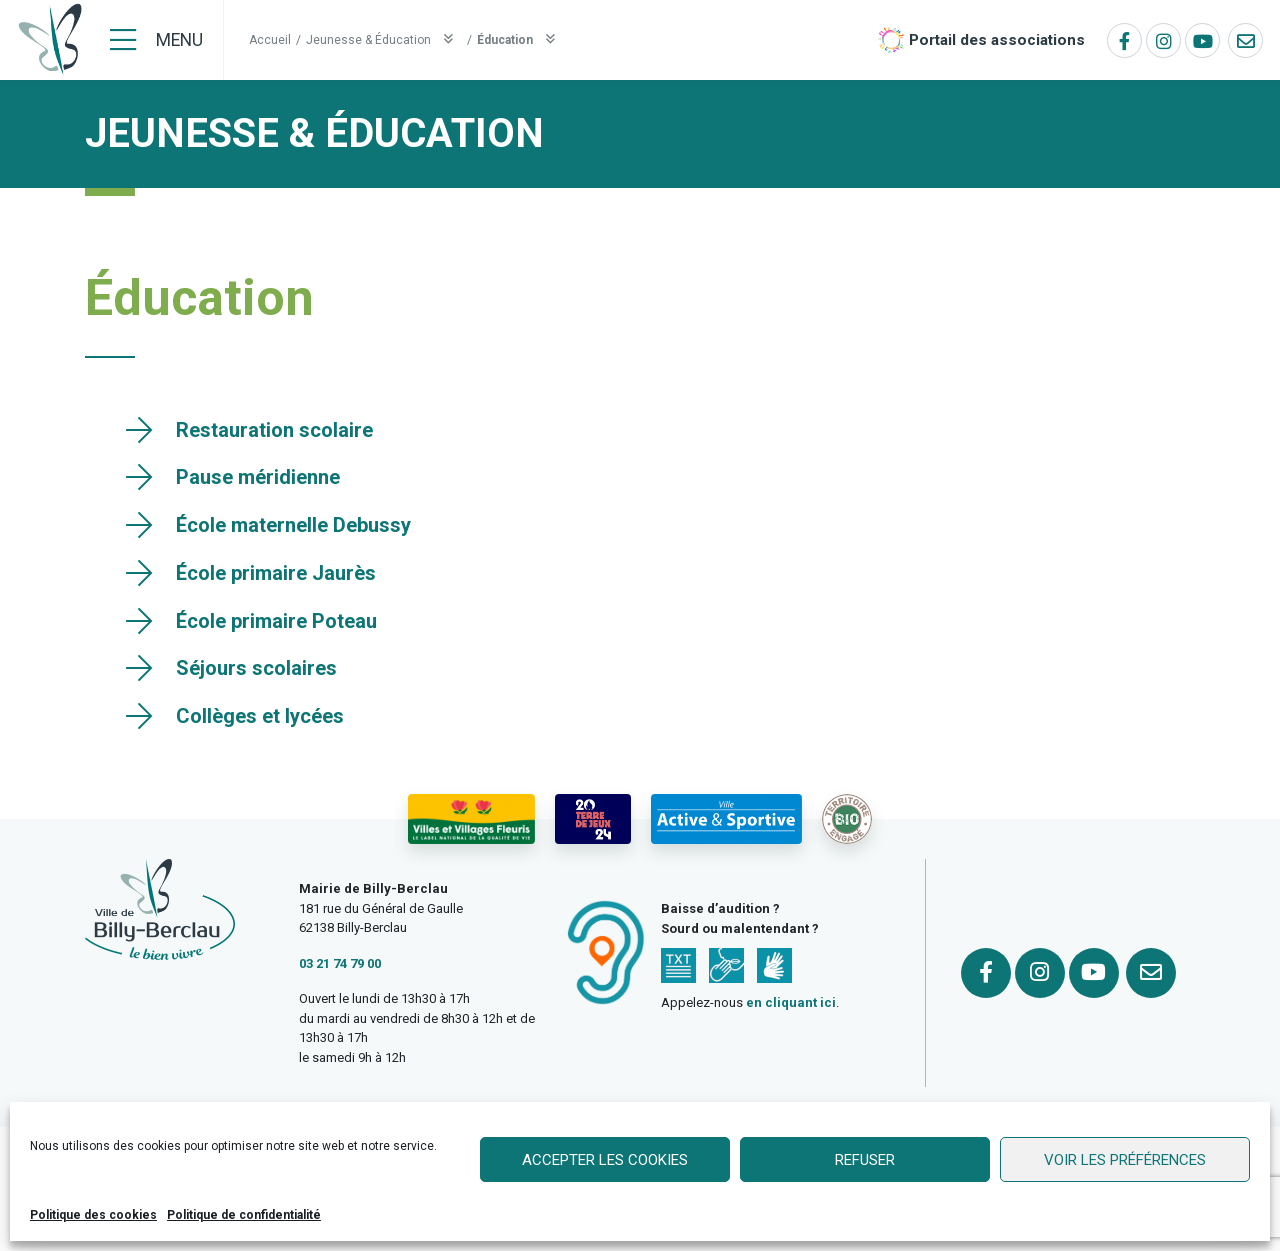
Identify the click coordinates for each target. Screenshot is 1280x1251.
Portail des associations (997, 40)
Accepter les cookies (605, 1160)
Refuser (865, 1160)
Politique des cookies (93, 1215)
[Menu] (156, 40)
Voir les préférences (1125, 1160)
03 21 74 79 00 (340, 963)
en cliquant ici (791, 1002)
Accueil (270, 40)
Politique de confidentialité (244, 1215)
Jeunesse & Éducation (384, 39)
